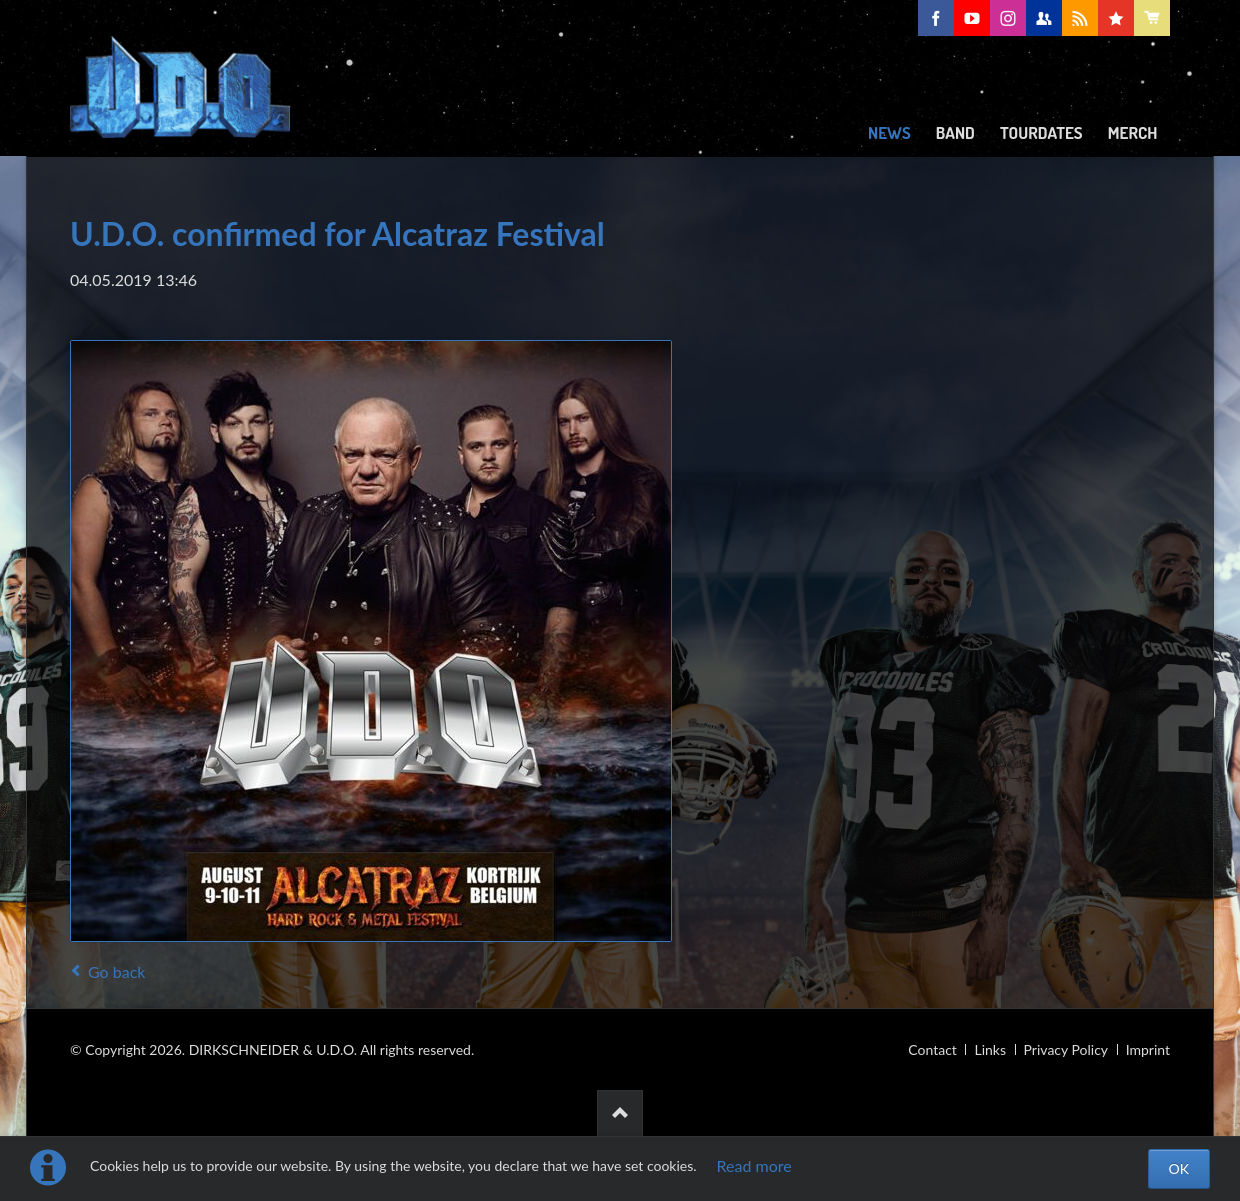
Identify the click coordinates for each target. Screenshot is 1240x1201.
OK (1179, 1168)
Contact (932, 1049)
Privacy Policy (1066, 1049)
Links (990, 1049)
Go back (116, 971)
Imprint (1148, 1049)
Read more (754, 1165)
